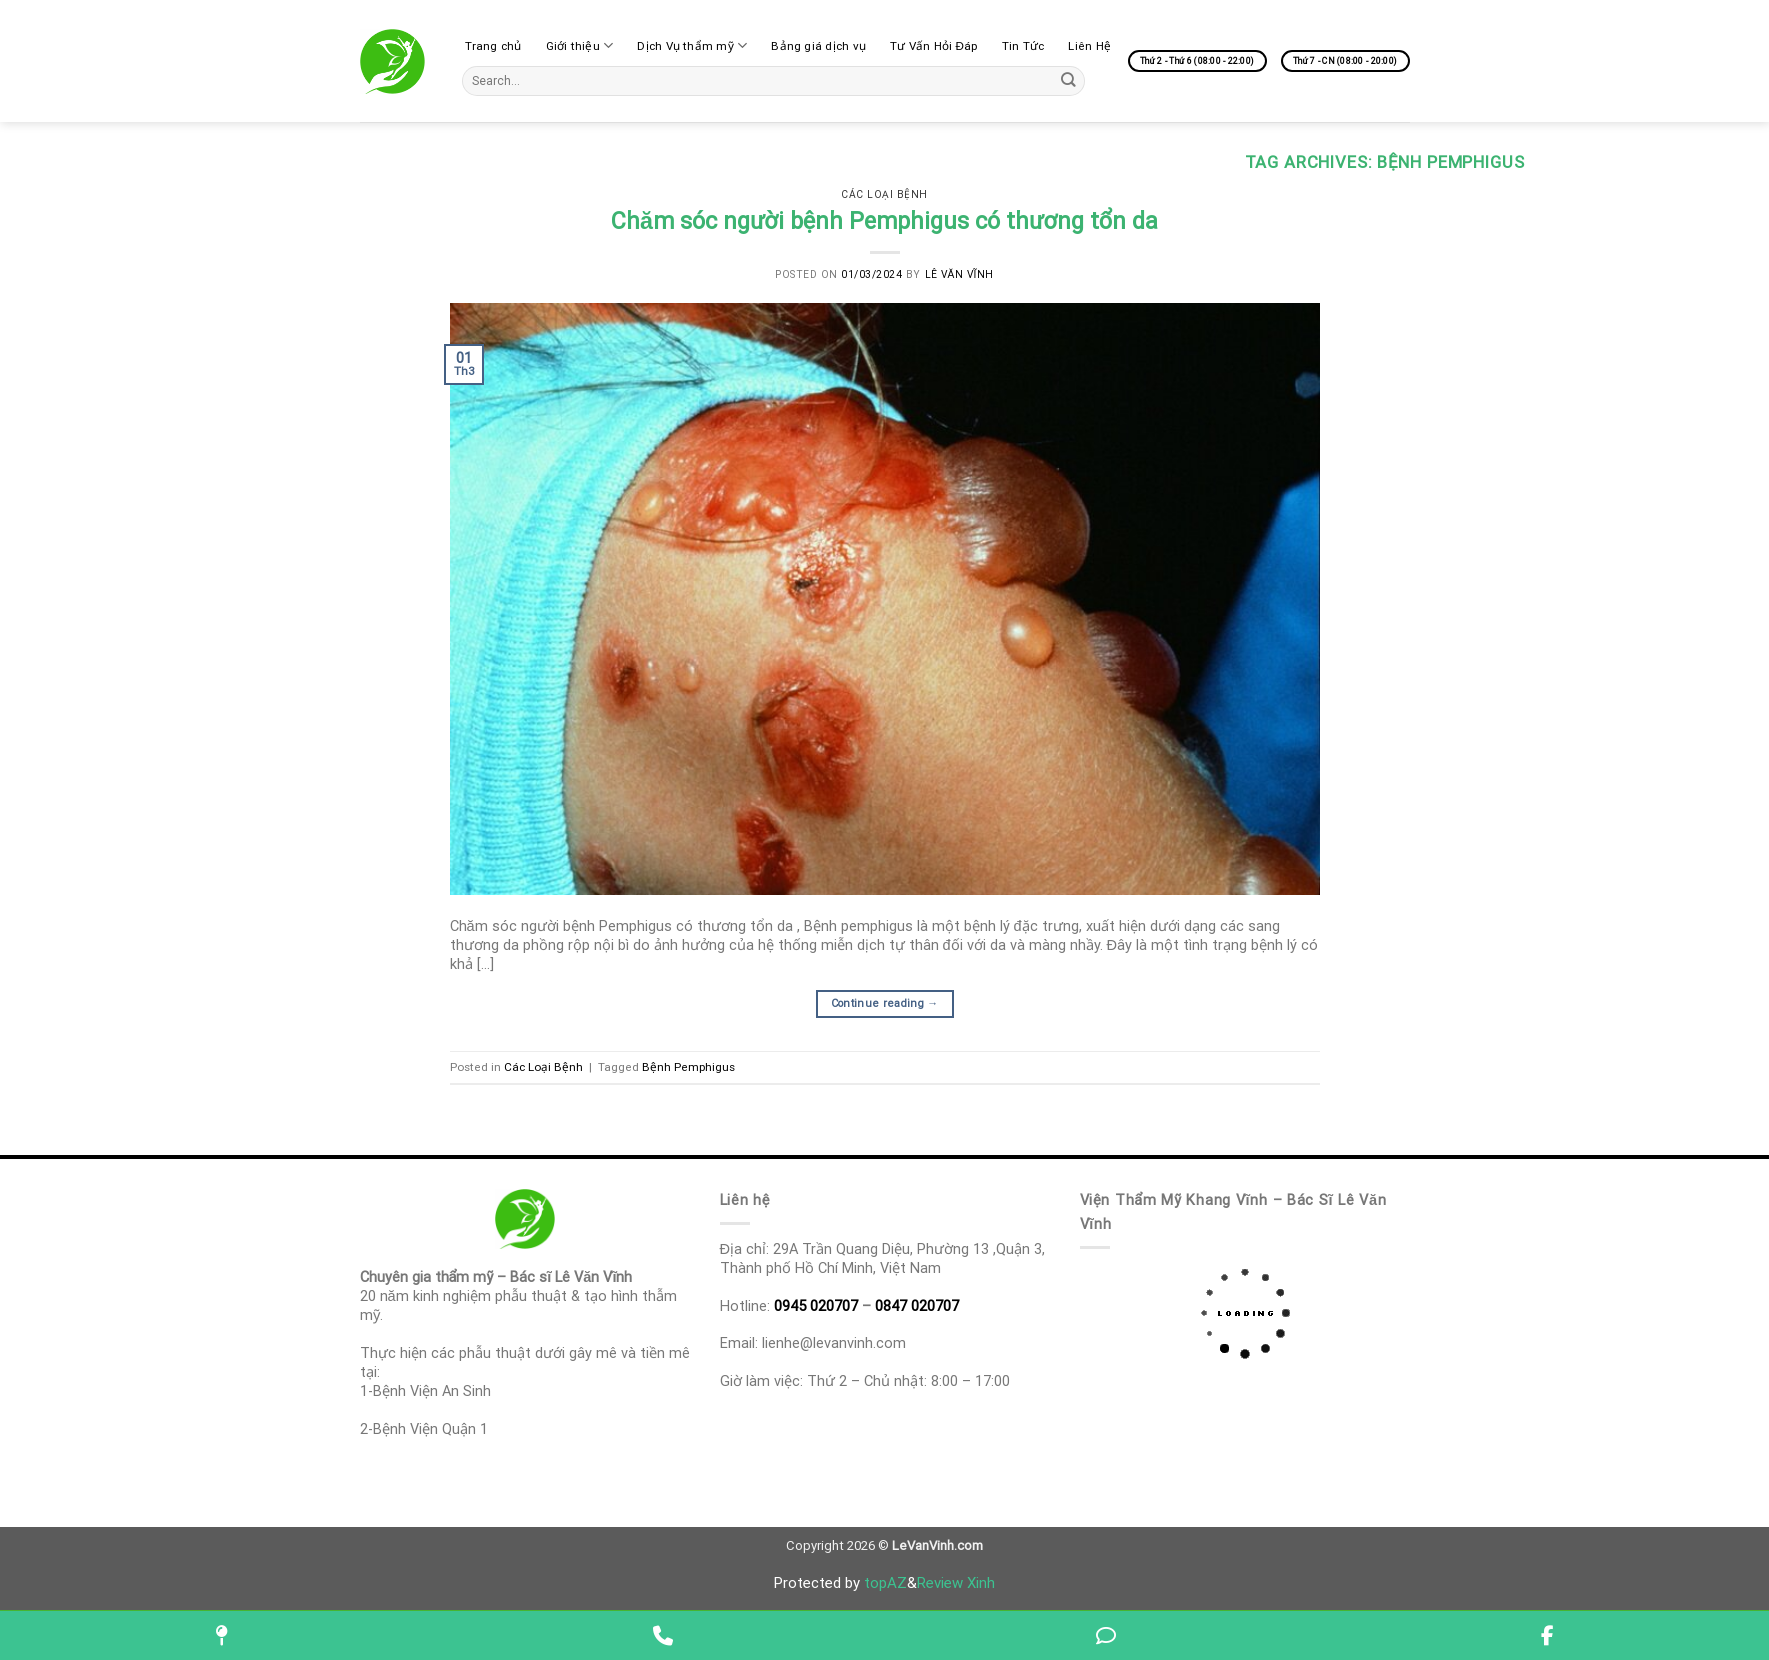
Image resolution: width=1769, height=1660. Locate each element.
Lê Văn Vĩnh (959, 274)
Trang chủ (493, 46)
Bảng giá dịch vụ (818, 46)
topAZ (885, 1583)
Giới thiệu (580, 45)
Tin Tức (1023, 46)
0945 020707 (816, 1306)
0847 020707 (917, 1306)
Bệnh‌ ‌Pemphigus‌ (688, 1067)
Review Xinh (956, 1583)
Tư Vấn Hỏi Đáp (934, 46)
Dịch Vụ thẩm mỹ (692, 45)
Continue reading (885, 1003)
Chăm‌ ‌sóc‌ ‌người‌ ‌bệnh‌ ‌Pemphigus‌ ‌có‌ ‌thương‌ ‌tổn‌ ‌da (884, 221)
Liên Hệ (1089, 46)
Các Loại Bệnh (884, 194)
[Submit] (1068, 80)
